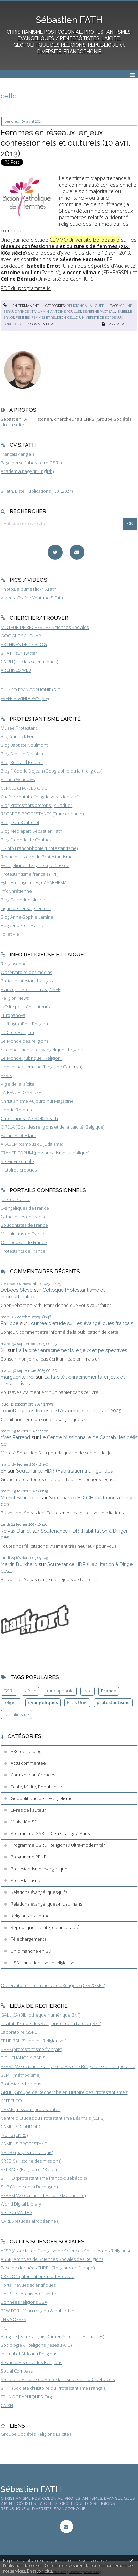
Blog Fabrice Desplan (22, 754)
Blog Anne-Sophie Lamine (27, 917)
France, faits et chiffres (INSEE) (31, 989)
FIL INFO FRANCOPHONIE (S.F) (30, 690)
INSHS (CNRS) (14, 2135)
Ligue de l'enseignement (26, 908)
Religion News (15, 998)
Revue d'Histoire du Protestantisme (37, 857)
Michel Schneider (20, 1497)
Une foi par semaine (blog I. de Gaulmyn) (41, 1067)
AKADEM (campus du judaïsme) (32, 1144)
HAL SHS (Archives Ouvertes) (30, 2293)
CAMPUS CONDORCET (23, 2126)
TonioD (8, 1410)
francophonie (60, 1691)
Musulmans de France (23, 1234)
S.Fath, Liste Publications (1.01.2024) (37, 491)
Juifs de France (15, 1199)
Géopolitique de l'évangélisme (42, 1798)
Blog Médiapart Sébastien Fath (31, 831)
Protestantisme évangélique (39, 1869)
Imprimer (113, 324)
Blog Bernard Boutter (22, 762)
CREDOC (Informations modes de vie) (38, 2276)
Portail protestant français (27, 981)
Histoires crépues (19, 1170)
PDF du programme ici (26, 288)
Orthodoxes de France (24, 1242)
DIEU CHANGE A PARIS (23, 2058)
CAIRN (7, 2405)
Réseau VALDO (16, 2212)
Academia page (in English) (27, 471)
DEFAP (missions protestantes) (31, 2109)
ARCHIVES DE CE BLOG (24, 644)
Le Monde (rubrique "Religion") (32, 1058)
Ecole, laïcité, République (36, 1787)
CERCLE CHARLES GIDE (24, 788)
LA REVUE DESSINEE (21, 1092)
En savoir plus (39, 2571)
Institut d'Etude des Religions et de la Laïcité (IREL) (51, 2023)
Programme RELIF (28, 1857)
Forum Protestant (18, 1135)
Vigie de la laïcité (17, 1084)
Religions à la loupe (85, 306)
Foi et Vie (10, 934)
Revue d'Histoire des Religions (31, 2362)
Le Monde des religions (24, 1041)
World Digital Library (21, 2204)
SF (3, 1350)
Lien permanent (21, 306)
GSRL (9, 1691)
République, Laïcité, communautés (46, 1927)
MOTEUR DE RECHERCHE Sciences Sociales (45, 627)
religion (10, 1702)
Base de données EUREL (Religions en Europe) (48, 2268)
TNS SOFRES (13, 2319)
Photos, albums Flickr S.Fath (29, 589)
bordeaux (12, 324)
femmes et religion (48, 317)
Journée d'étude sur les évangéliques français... (82, 1323)
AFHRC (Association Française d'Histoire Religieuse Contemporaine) (68, 2066)
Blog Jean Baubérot (20, 822)
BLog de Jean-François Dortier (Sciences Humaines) (52, 2336)
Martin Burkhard (19, 1564)
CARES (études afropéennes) (30, 2221)
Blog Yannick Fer (17, 736)
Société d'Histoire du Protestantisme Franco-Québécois (58, 2379)
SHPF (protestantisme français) (31, 2049)
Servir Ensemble (17, 1161)
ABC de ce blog (26, 1751)
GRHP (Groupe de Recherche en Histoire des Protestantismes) (64, 2092)
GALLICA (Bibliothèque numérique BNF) (40, 2015)
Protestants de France (23, 1251)
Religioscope (14, 964)
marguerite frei (17, 1377)
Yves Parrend (15, 1437)
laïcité (30, 1691)
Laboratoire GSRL (19, 2032)
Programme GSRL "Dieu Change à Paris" (51, 1833)
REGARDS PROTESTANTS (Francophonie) (42, 814)
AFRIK (6, 1075)
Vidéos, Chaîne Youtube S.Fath (32, 598)
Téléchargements (28, 1939)
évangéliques (43, 1702)
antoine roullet (65, 311)
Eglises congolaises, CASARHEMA (34, 882)
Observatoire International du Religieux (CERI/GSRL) (53, 1985)
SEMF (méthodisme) (20, 2075)
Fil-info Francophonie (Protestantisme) (39, 848)
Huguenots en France (23, 925)
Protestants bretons (21, 2083)
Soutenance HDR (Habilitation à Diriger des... (66, 1471)
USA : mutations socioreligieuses (43, 1962)
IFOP (5, 2328)
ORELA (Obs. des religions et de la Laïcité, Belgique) (52, 1127)
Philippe (9, 1323)
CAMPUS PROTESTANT (24, 2144)
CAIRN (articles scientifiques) (29, 661)
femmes (23, 317)
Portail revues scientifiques (28, 2285)
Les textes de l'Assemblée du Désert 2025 (73, 1410)
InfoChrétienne (16, 891)
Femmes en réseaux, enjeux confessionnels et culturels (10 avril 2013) (65, 143)
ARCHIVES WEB (16, 670)
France (108, 1691)
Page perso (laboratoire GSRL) (31, 462)
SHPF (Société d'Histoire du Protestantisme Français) (53, 2388)
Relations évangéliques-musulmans (46, 1904)
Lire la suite (12, 425)
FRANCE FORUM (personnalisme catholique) (45, 1153)
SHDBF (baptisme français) (27, 2152)
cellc (72, 317)
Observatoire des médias (26, 972)
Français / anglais (17, 454)
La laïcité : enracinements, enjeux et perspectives (71, 1350)
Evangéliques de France (25, 1208)
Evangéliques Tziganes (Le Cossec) (35, 865)
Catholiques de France (24, 1216)
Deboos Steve (17, 1290)
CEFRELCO (11, 2101)
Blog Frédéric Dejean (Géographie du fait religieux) (51, 771)
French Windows (18, 779)
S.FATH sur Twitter (19, 653)
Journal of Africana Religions (29, 2354)
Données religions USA (24, 2302)
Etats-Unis (77, 1702)
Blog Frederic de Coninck (26, 839)
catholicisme (16, 1714)
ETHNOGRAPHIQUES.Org (26, 2397)
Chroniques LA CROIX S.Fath (29, 1118)
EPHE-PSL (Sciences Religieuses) (33, 2041)
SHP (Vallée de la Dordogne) (29, 2187)
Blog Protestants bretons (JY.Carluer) (37, 805)
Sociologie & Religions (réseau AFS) (36, 2345)
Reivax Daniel (16, 1531)
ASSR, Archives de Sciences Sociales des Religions (52, 2259)
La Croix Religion (17, 1032)
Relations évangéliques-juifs (39, 1892)
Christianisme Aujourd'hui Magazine (37, 1101)
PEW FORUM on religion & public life (37, 2311)
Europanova (13, 1015)
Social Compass (17, 2371)
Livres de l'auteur (28, 1810)
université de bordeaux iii (103, 317)
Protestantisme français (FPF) (29, 874)
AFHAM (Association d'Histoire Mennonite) (43, 2195)
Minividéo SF (23, 1822)
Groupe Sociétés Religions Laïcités (36, 2434)
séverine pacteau (99, 311)
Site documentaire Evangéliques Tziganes (43, 1049)
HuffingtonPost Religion (24, 1024)
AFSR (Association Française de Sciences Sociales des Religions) (65, 2250)
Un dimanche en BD (31, 1951)
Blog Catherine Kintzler (24, 900)
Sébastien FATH (69, 20)
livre (87, 1691)
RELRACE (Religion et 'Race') (29, 2169)
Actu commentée (28, 1763)
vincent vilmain (33, 311)
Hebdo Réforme (17, 1110)
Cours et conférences (33, 1775)
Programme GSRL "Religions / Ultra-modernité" (58, 1845)
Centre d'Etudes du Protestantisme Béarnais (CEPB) (52, 2118)
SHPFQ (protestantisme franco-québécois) (44, 2178)
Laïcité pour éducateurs (25, 1006)
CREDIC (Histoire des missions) (31, 2161)
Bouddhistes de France (24, 1225)
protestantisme (113, 1702)
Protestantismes (27, 1880)
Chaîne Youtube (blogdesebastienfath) (39, 796)
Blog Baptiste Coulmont (24, 745)
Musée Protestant (19, 728)
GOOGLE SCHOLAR (21, 636)
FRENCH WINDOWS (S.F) (25, 698)
